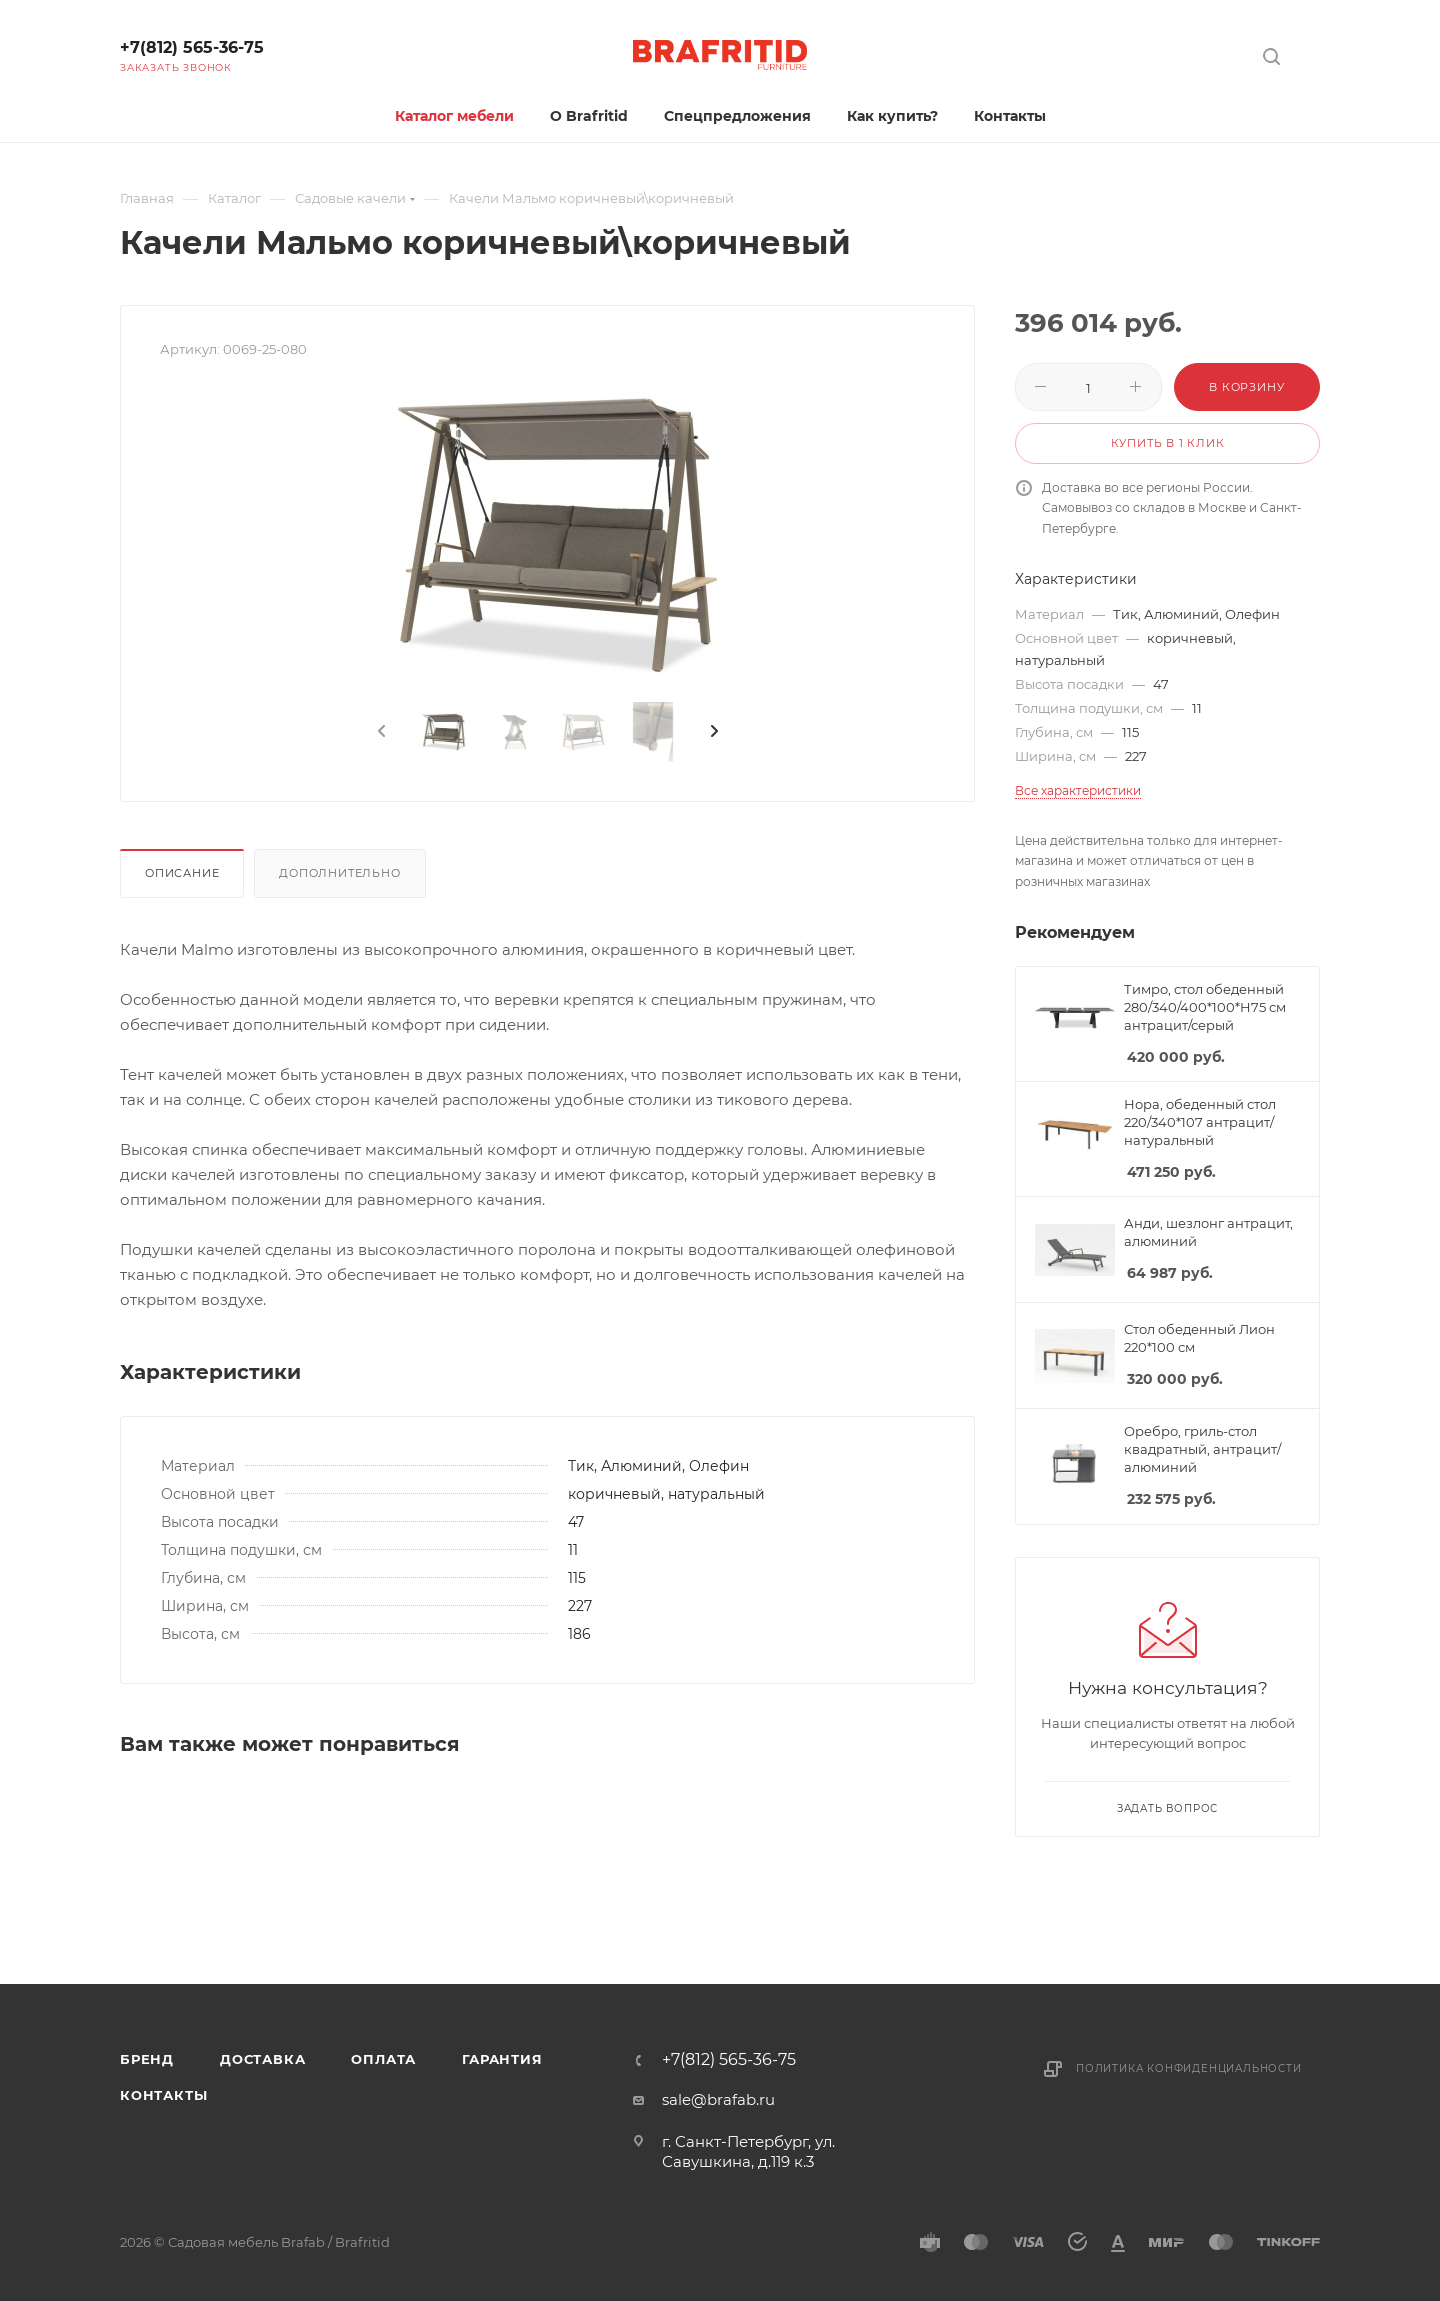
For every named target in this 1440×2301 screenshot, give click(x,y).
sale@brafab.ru (718, 2099)
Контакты (163, 2095)
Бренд (147, 2059)
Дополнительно (339, 873)
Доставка (262, 2059)
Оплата (383, 2059)
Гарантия (502, 2059)
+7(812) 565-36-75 (192, 47)
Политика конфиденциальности (1189, 2068)
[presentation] (380, 732)
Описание (182, 873)
